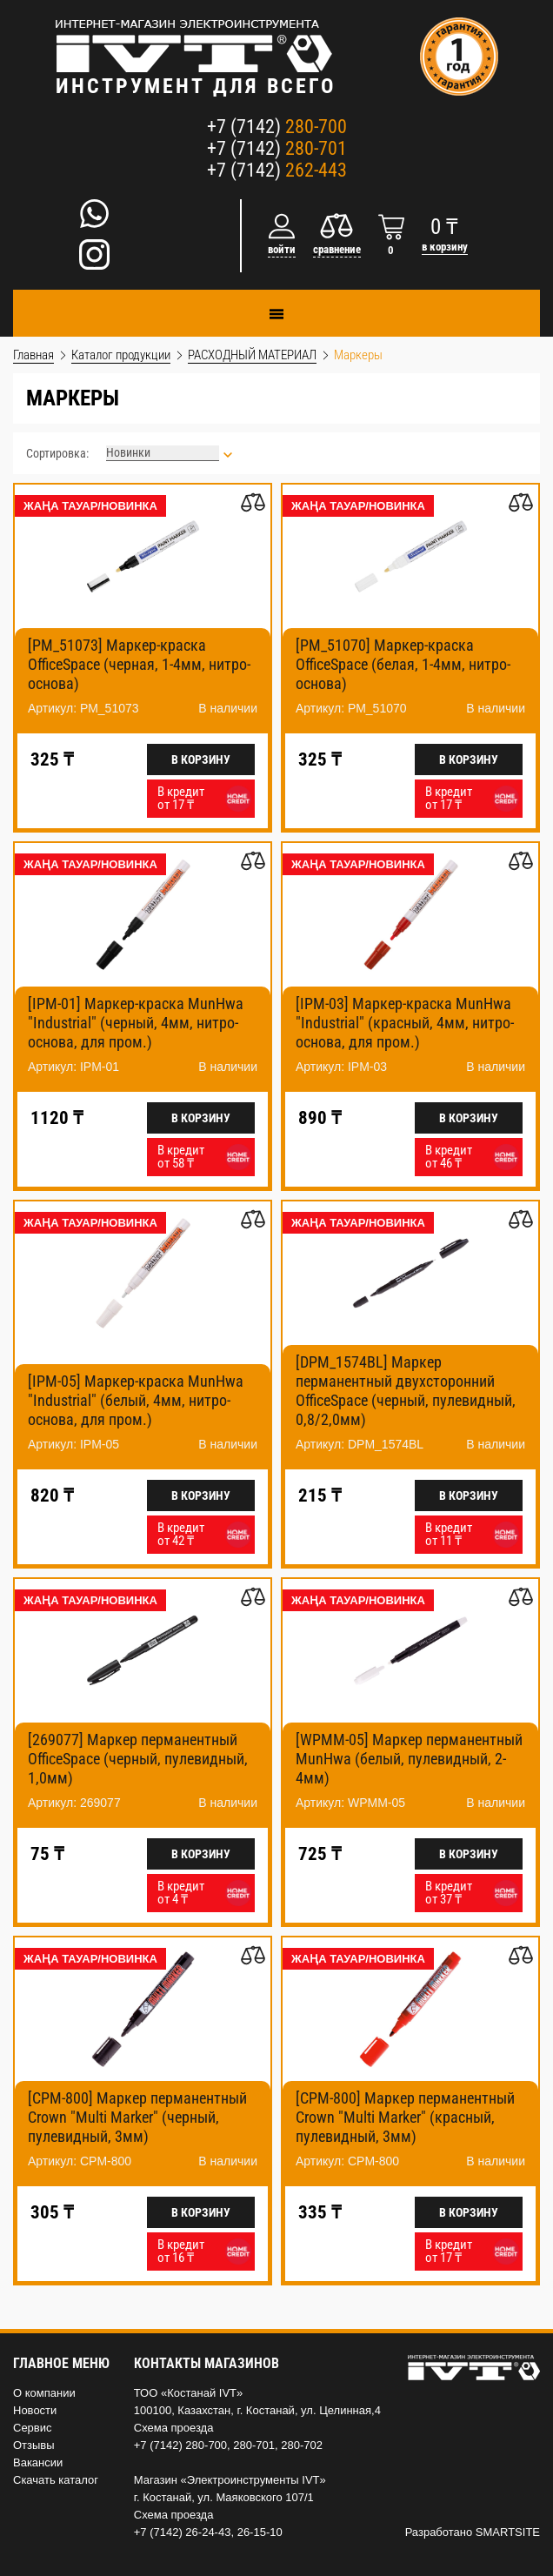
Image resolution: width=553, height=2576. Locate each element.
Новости (35, 2410)
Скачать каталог (55, 2479)
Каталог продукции (120, 355)
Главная (33, 355)
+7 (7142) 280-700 (180, 2445)
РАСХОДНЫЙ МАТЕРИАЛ (252, 355)
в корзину (445, 246)
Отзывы (34, 2445)
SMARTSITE (508, 2532)
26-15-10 (260, 2532)
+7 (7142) (277, 126)
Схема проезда (174, 2427)
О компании (44, 2392)
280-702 (302, 2445)
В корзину (200, 759)
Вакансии (38, 2462)
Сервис (32, 2427)
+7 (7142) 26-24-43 (182, 2532)
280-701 (254, 2445)
